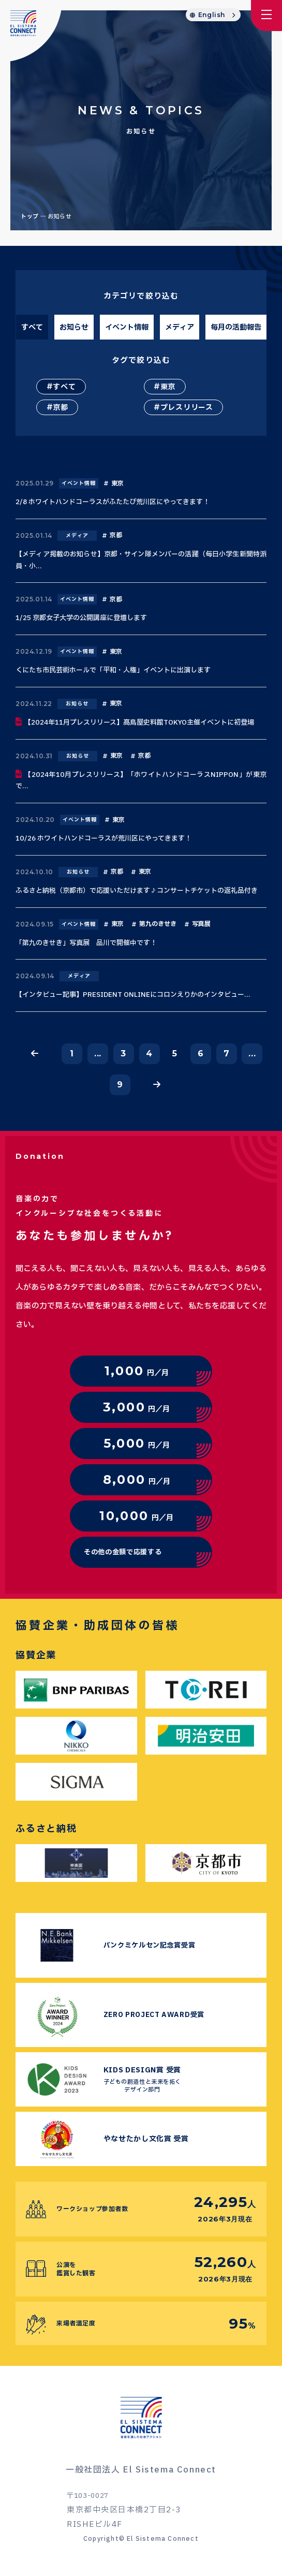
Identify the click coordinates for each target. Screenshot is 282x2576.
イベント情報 (127, 327)
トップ (30, 216)
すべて (32, 327)
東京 (167, 386)
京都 (60, 407)
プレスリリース (186, 407)
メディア (179, 327)
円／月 (137, 1370)
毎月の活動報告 (236, 327)
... (97, 1053)
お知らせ (74, 327)
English (211, 15)
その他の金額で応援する (122, 1552)
